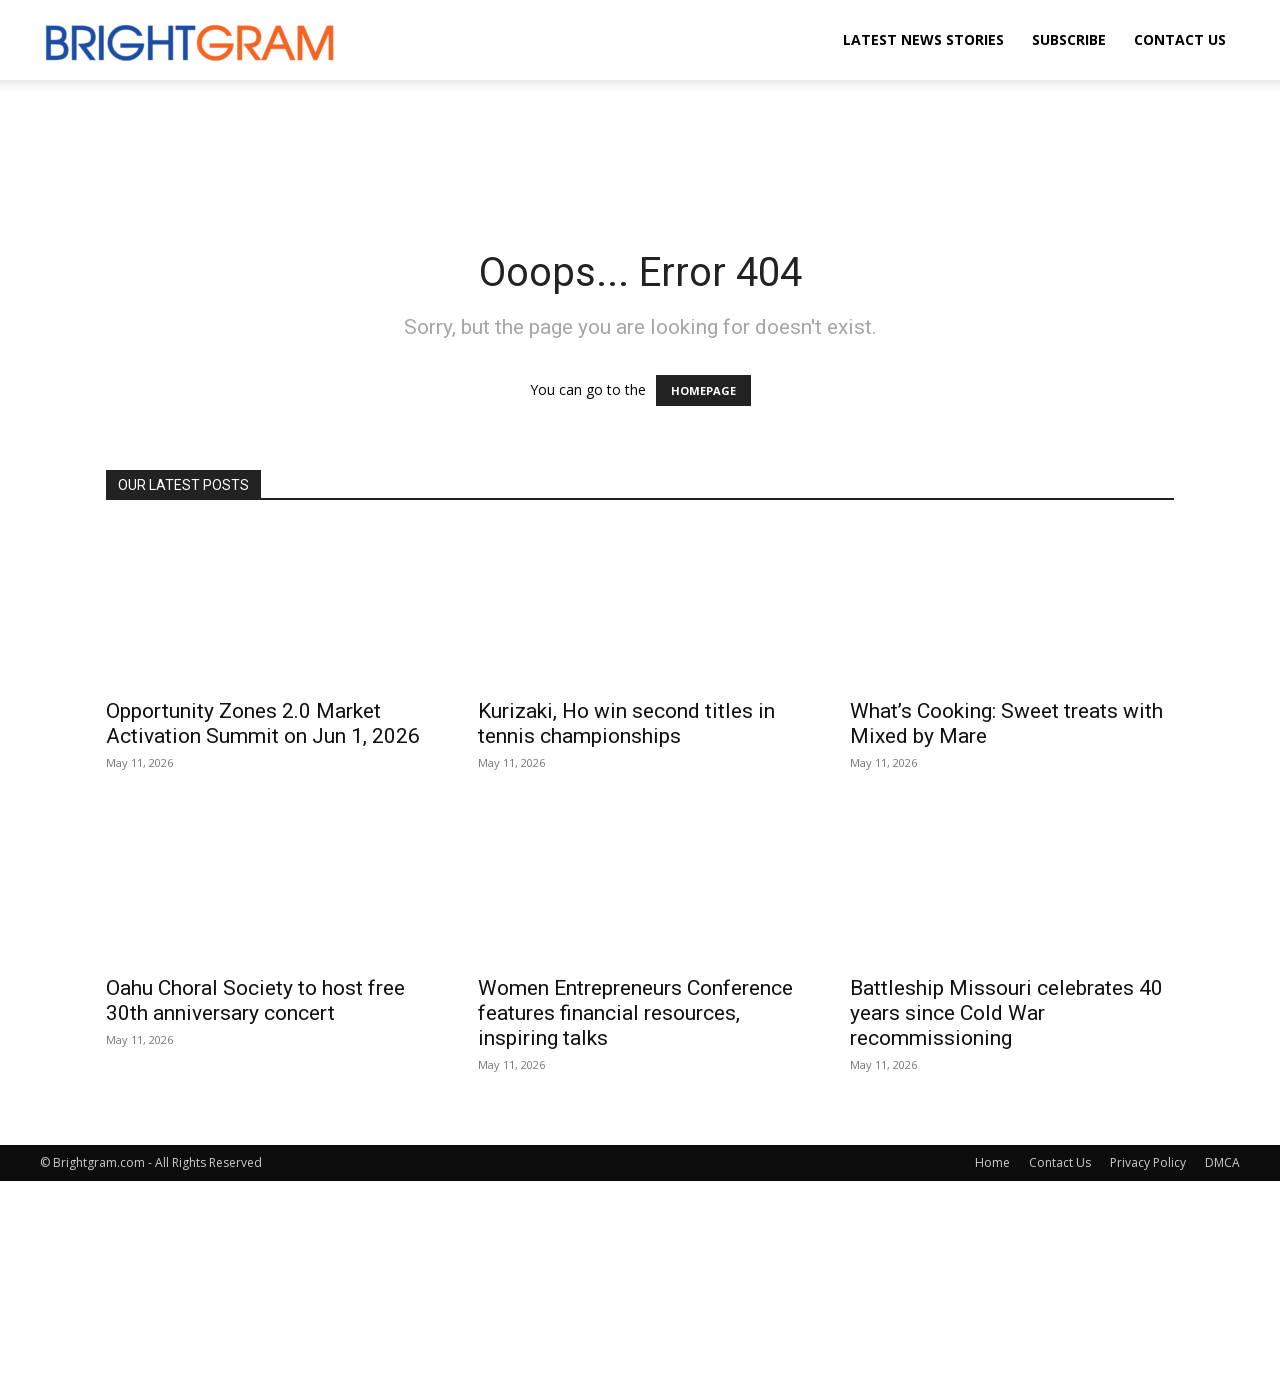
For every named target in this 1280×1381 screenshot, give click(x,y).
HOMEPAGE (703, 390)
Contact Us (1180, 39)
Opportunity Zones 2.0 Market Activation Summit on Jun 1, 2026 (263, 723)
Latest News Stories (923, 39)
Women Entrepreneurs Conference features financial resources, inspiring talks (635, 1013)
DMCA (1222, 1162)
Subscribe (1069, 39)
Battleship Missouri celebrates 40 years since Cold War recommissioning (1006, 1013)
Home (992, 1162)
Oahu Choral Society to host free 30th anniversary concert (255, 1000)
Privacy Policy (1148, 1162)
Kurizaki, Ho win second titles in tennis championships (626, 723)
